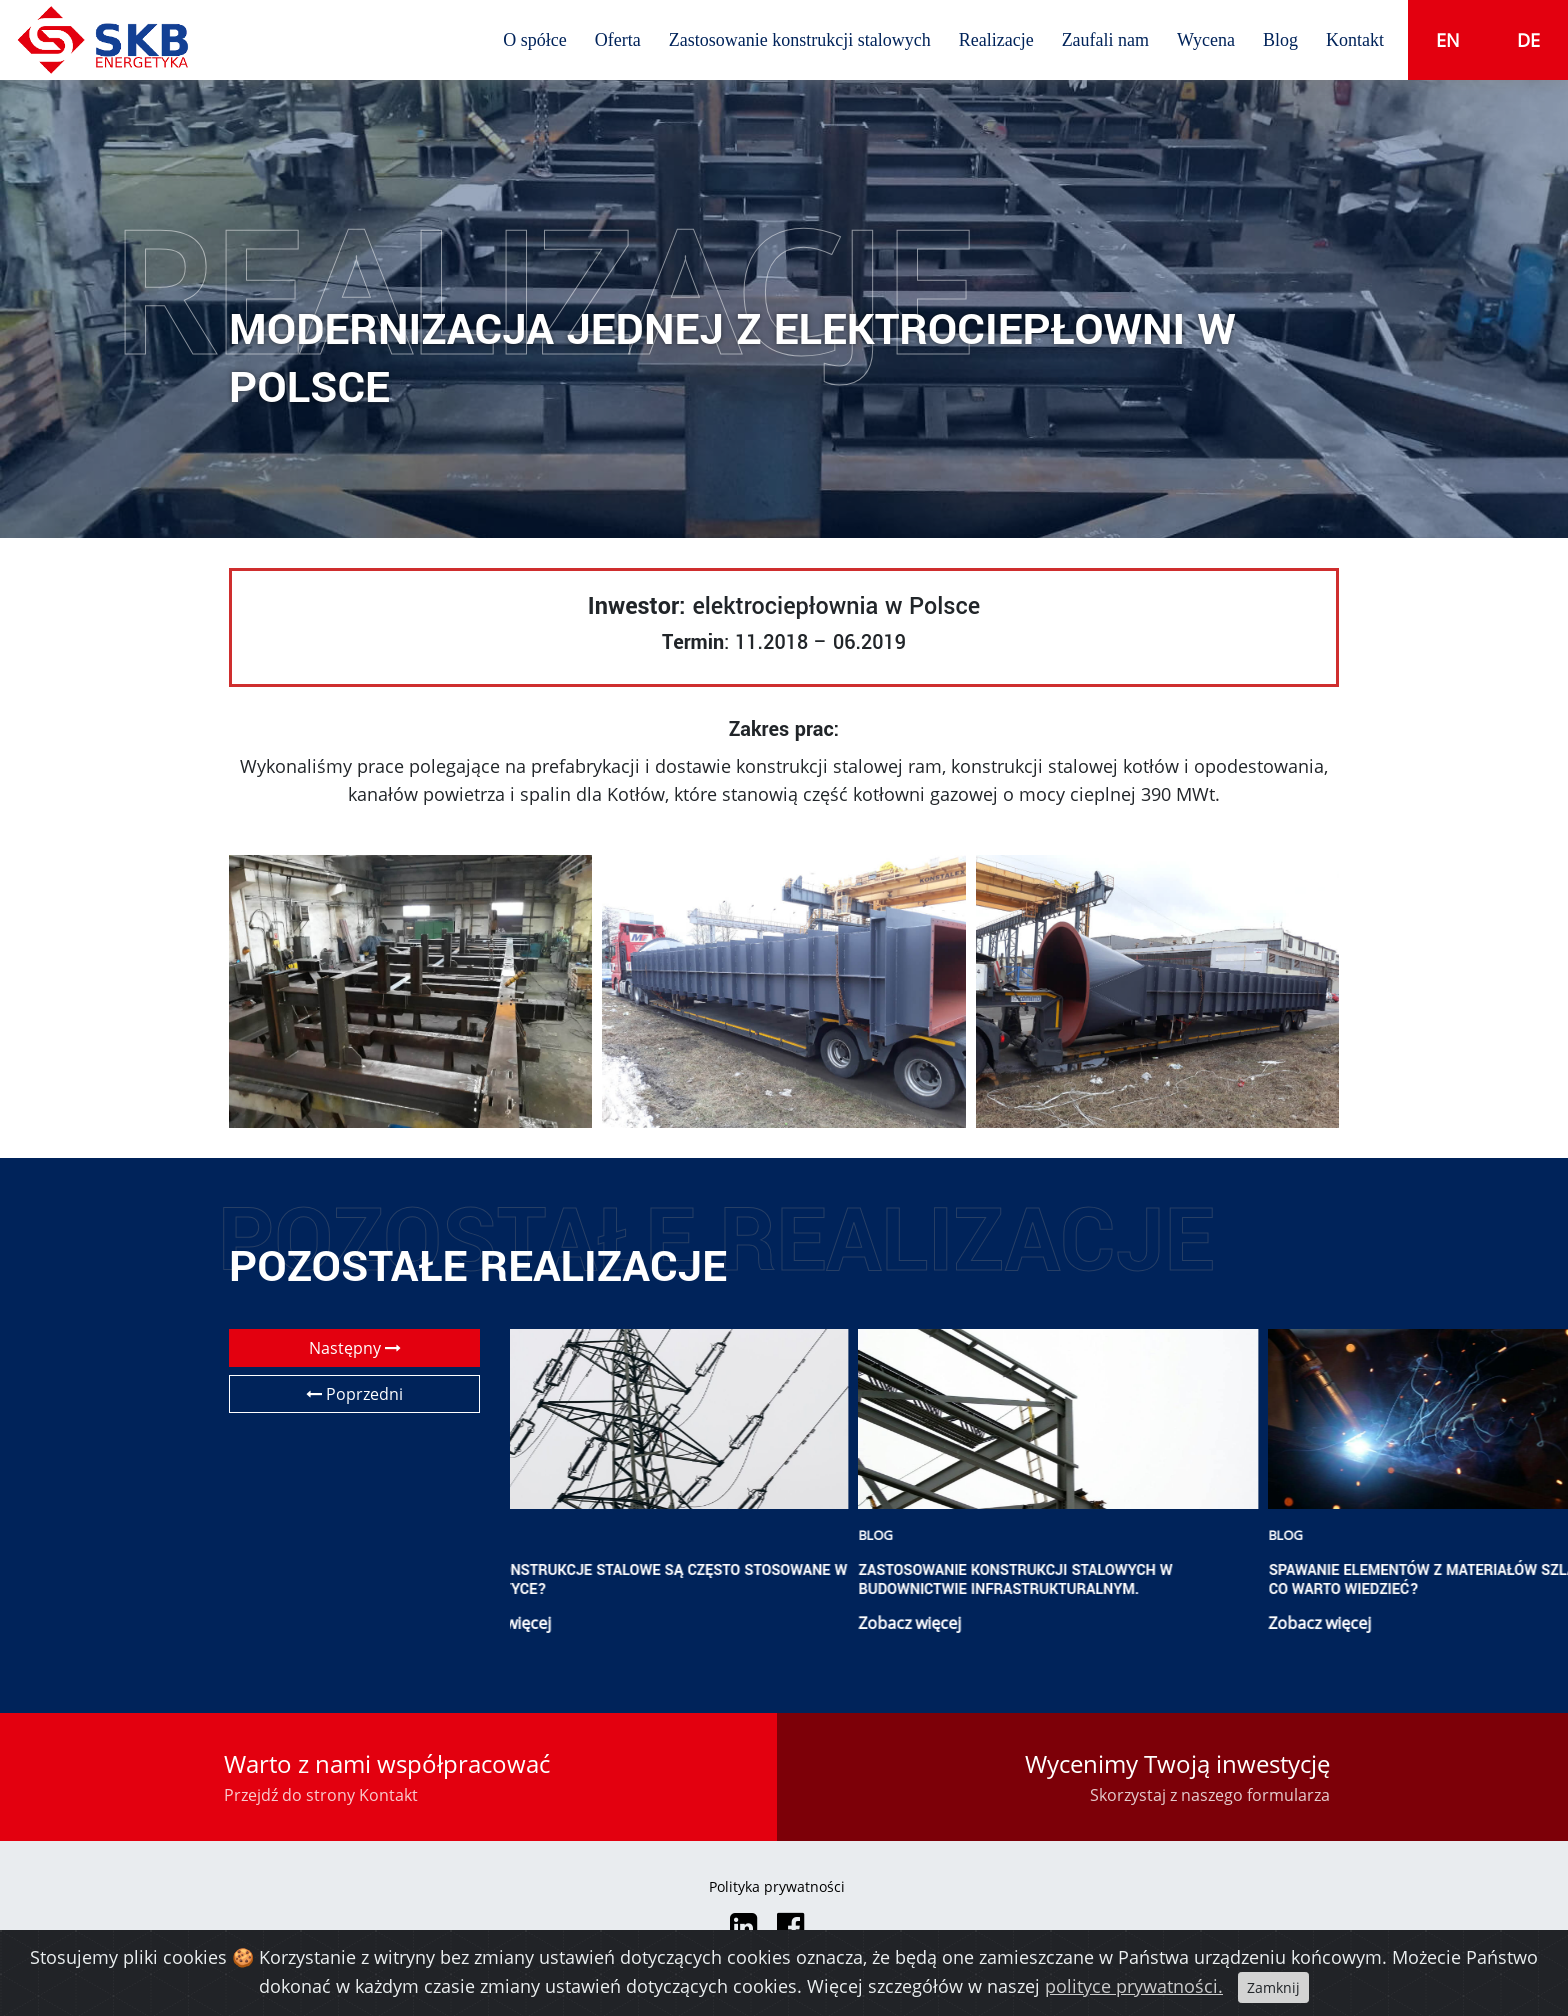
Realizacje (996, 40)
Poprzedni (354, 1394)
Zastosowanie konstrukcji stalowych (800, 40)
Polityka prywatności (777, 1886)
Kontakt (1355, 40)
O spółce (534, 40)
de (1528, 40)
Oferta (618, 40)
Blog (1280, 40)
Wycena (1206, 40)
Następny (355, 1348)
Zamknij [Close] (1273, 1987)
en (1448, 40)
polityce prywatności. (1134, 1986)
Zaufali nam (1105, 40)
